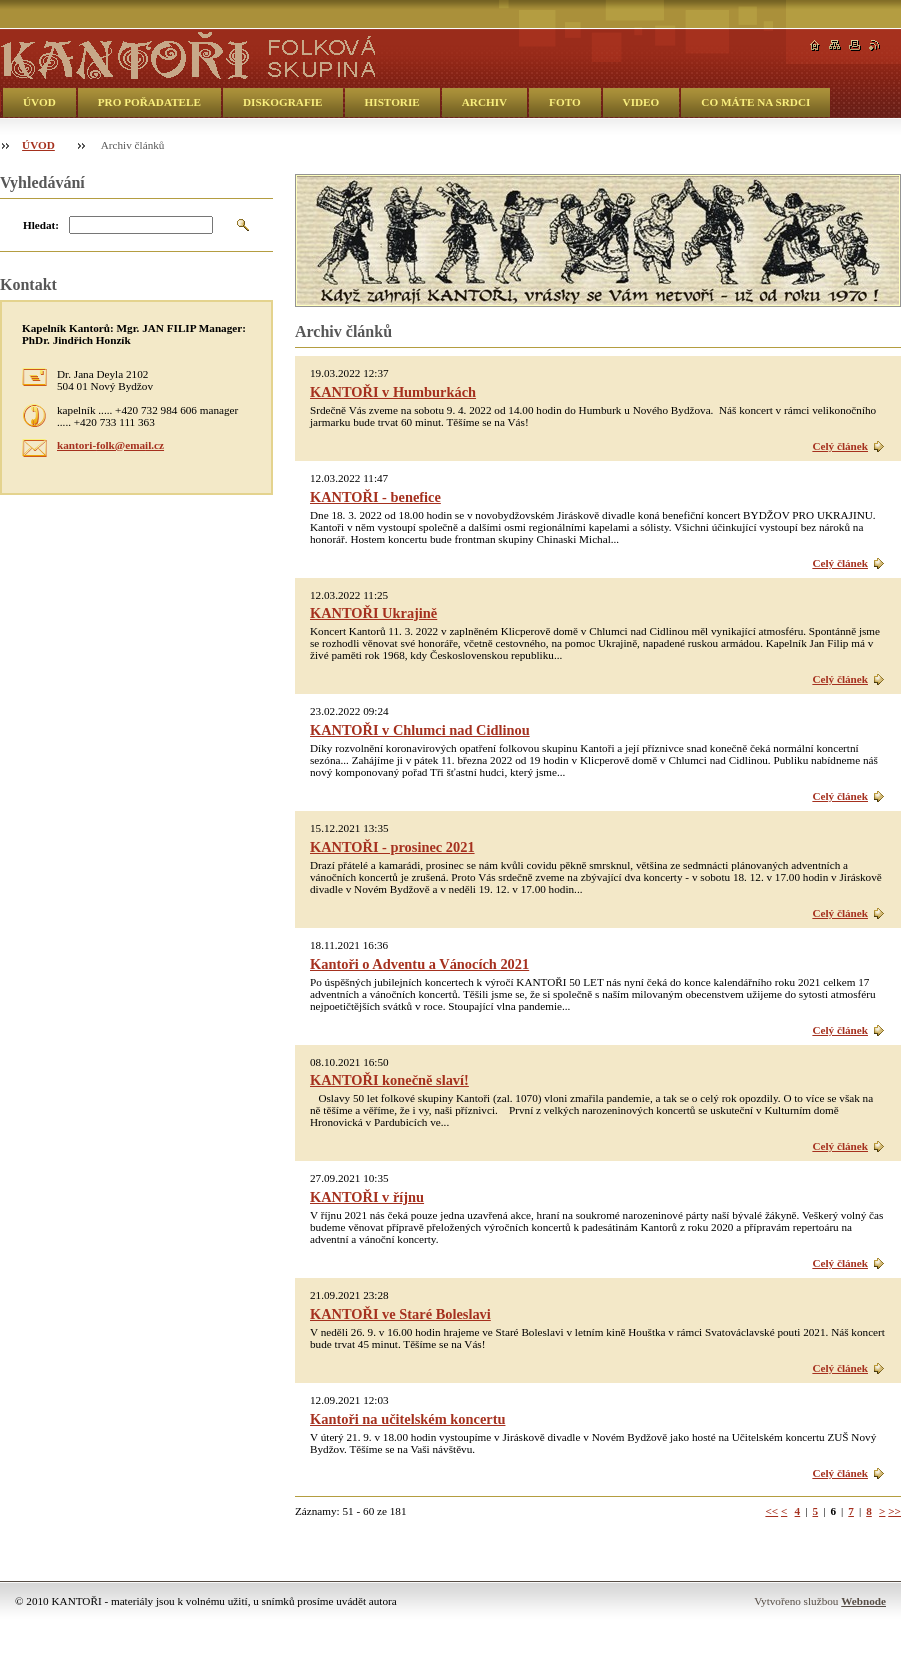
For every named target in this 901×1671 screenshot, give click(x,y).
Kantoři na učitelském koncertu (407, 1419)
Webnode (863, 1601)
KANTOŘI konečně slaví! (389, 1080)
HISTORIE (392, 102)
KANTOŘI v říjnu (367, 1197)
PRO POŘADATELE (149, 102)
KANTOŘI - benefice (375, 497)
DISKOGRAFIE (283, 102)
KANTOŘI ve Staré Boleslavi (400, 1314)
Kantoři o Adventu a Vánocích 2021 (419, 964)
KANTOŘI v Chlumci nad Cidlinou (420, 730)
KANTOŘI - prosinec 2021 (392, 847)
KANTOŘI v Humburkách (393, 392)
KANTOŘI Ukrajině (373, 613)
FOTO (565, 102)
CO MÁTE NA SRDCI (755, 102)
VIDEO (641, 102)
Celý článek (840, 446)
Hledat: (41, 225)
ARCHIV (484, 102)
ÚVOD (39, 102)
